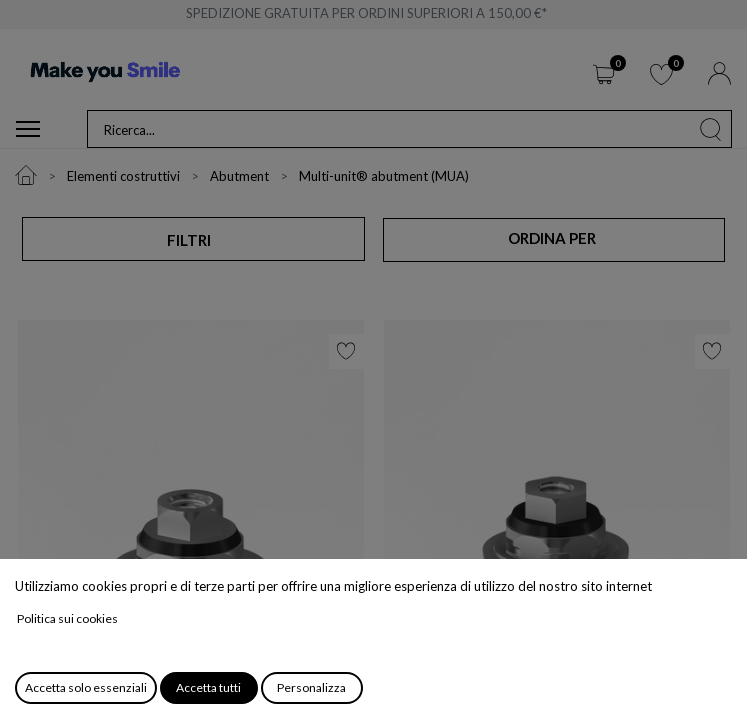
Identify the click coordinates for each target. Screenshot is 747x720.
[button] (553, 239)
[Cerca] (711, 129)
